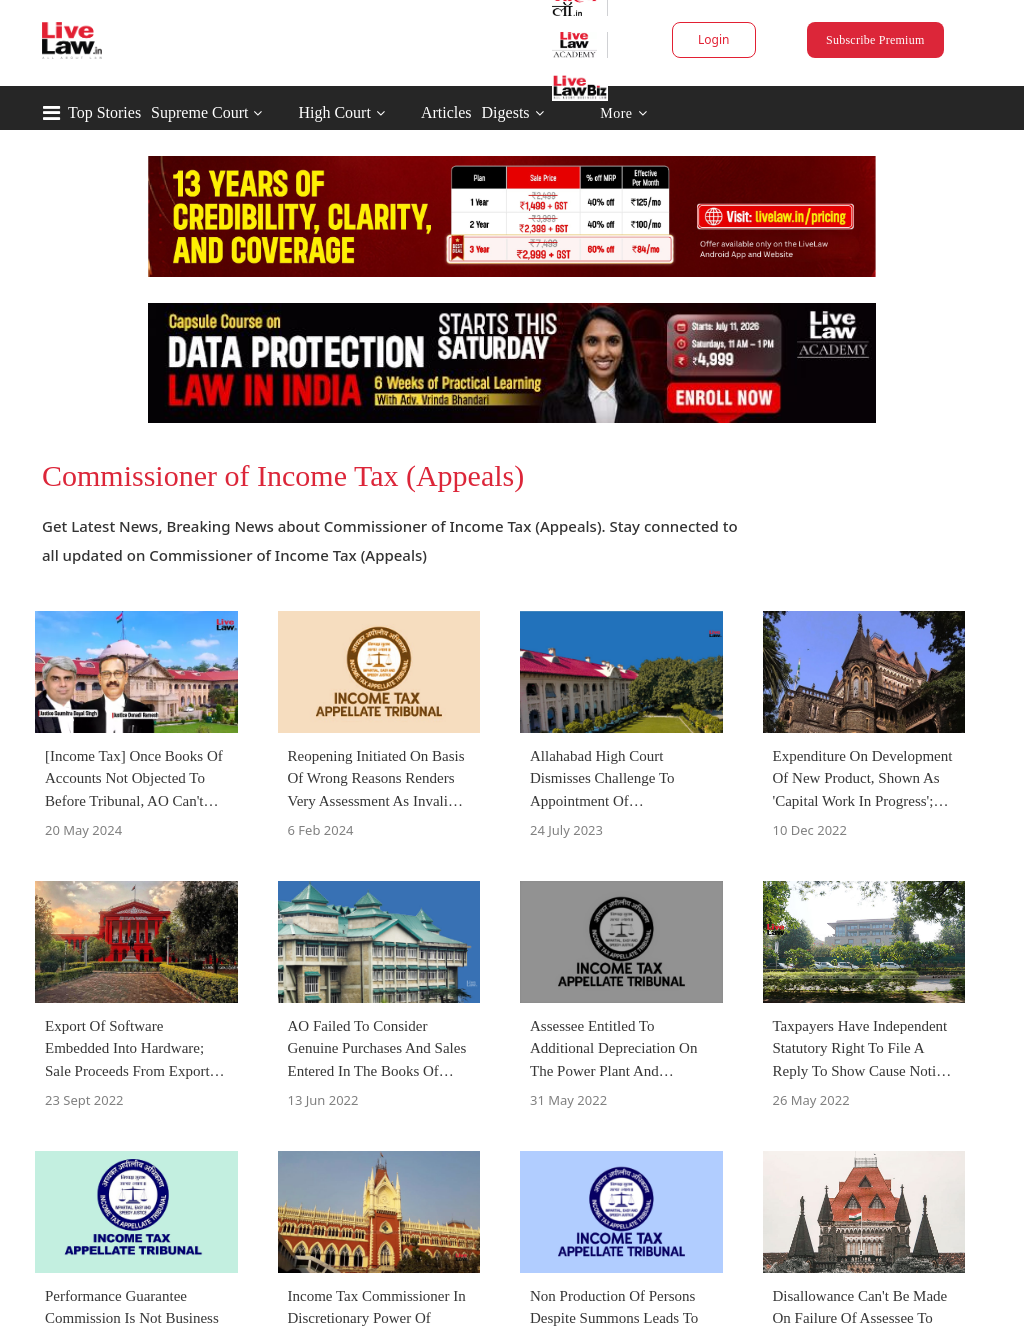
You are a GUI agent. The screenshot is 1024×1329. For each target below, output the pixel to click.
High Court (334, 112)
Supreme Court (199, 112)
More (623, 113)
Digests (506, 112)
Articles (446, 112)
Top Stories (104, 112)
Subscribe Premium (875, 40)
